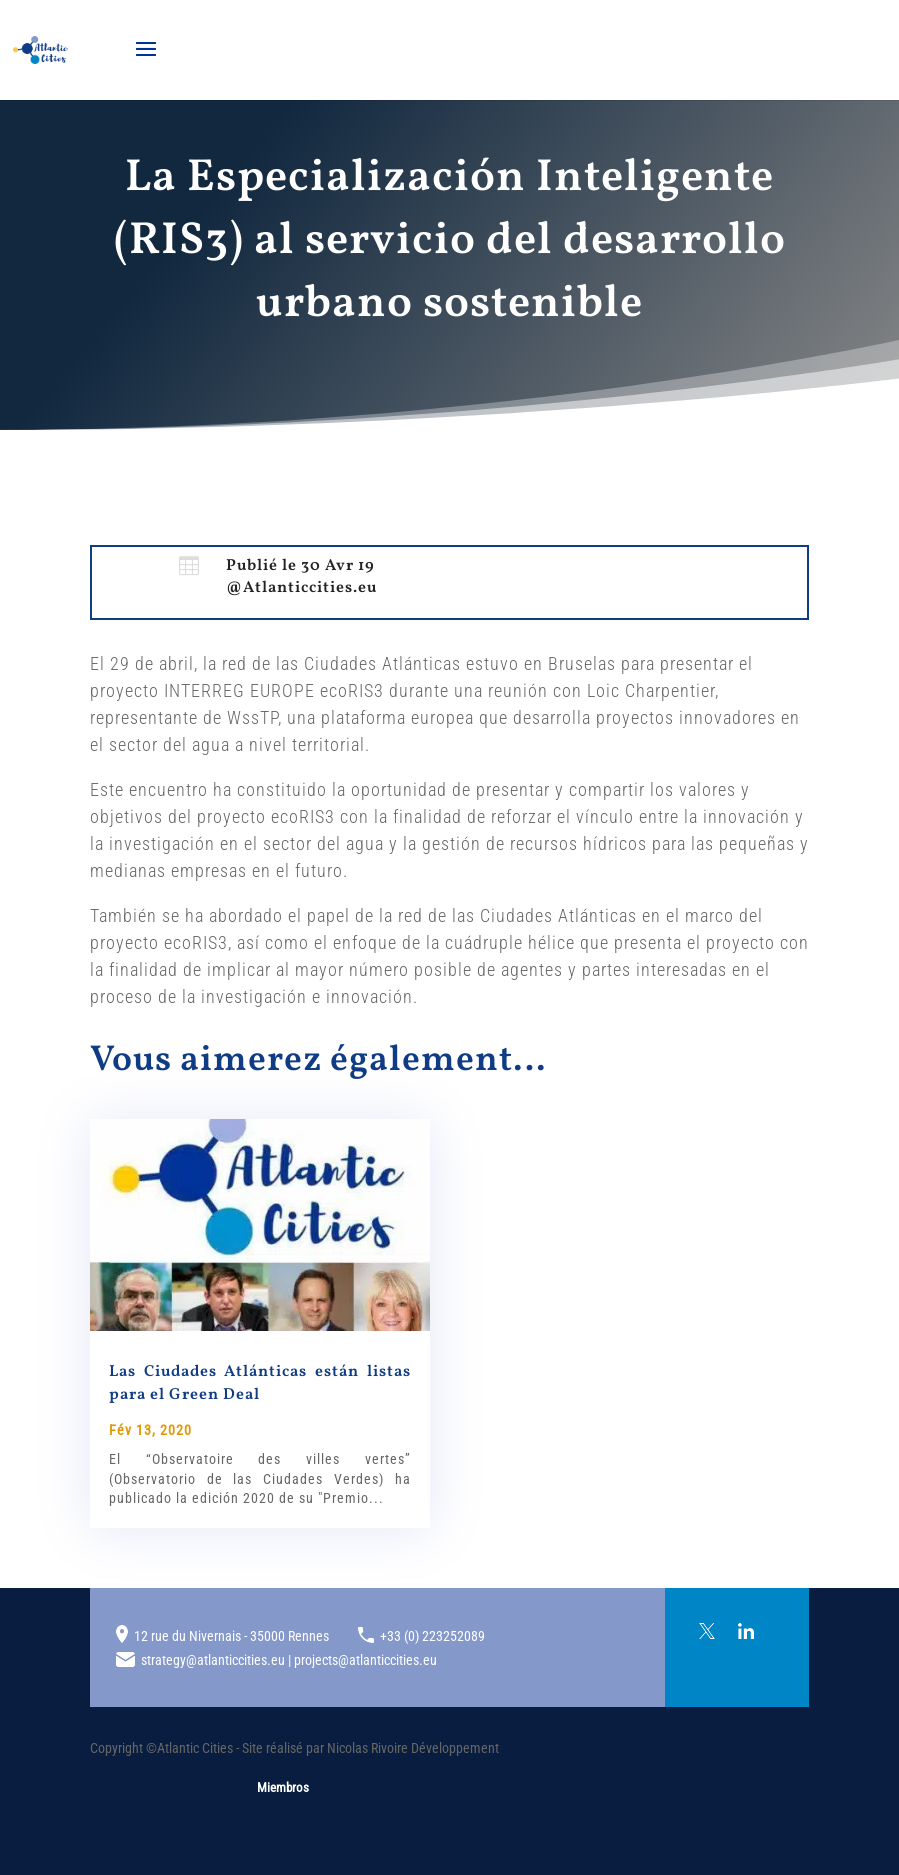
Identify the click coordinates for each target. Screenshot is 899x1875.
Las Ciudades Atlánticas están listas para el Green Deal (260, 1383)
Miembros (283, 1787)
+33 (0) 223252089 (432, 1636)
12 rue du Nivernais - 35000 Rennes (231, 1636)
